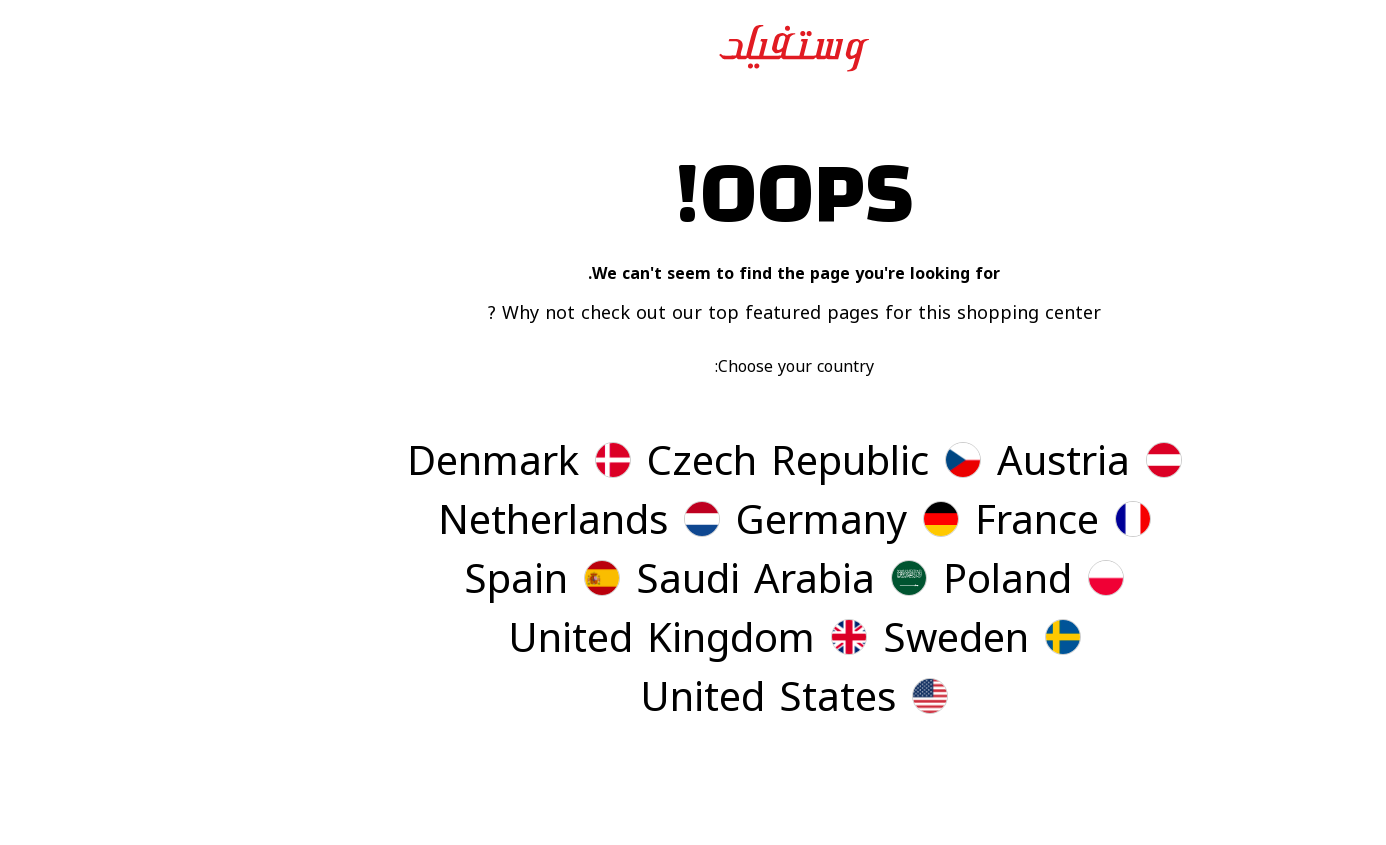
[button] (988, 463)
